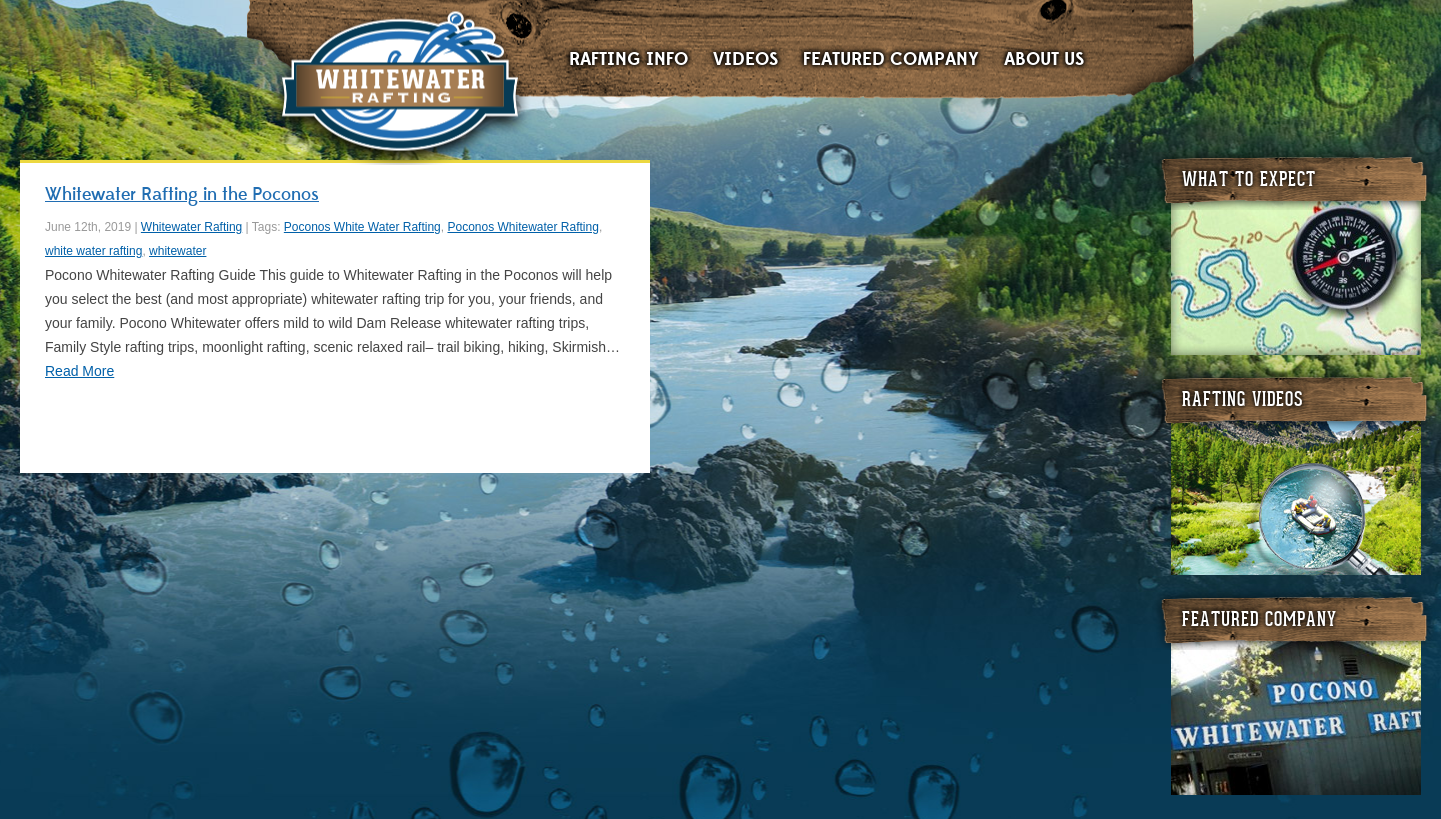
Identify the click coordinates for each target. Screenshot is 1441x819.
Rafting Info (628, 59)
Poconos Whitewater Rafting (522, 227)
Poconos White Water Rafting (362, 227)
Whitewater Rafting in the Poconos (182, 194)
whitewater (177, 251)
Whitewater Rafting (399, 85)
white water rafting (93, 251)
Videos (745, 59)
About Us (1044, 59)
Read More (79, 371)
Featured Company (891, 59)
